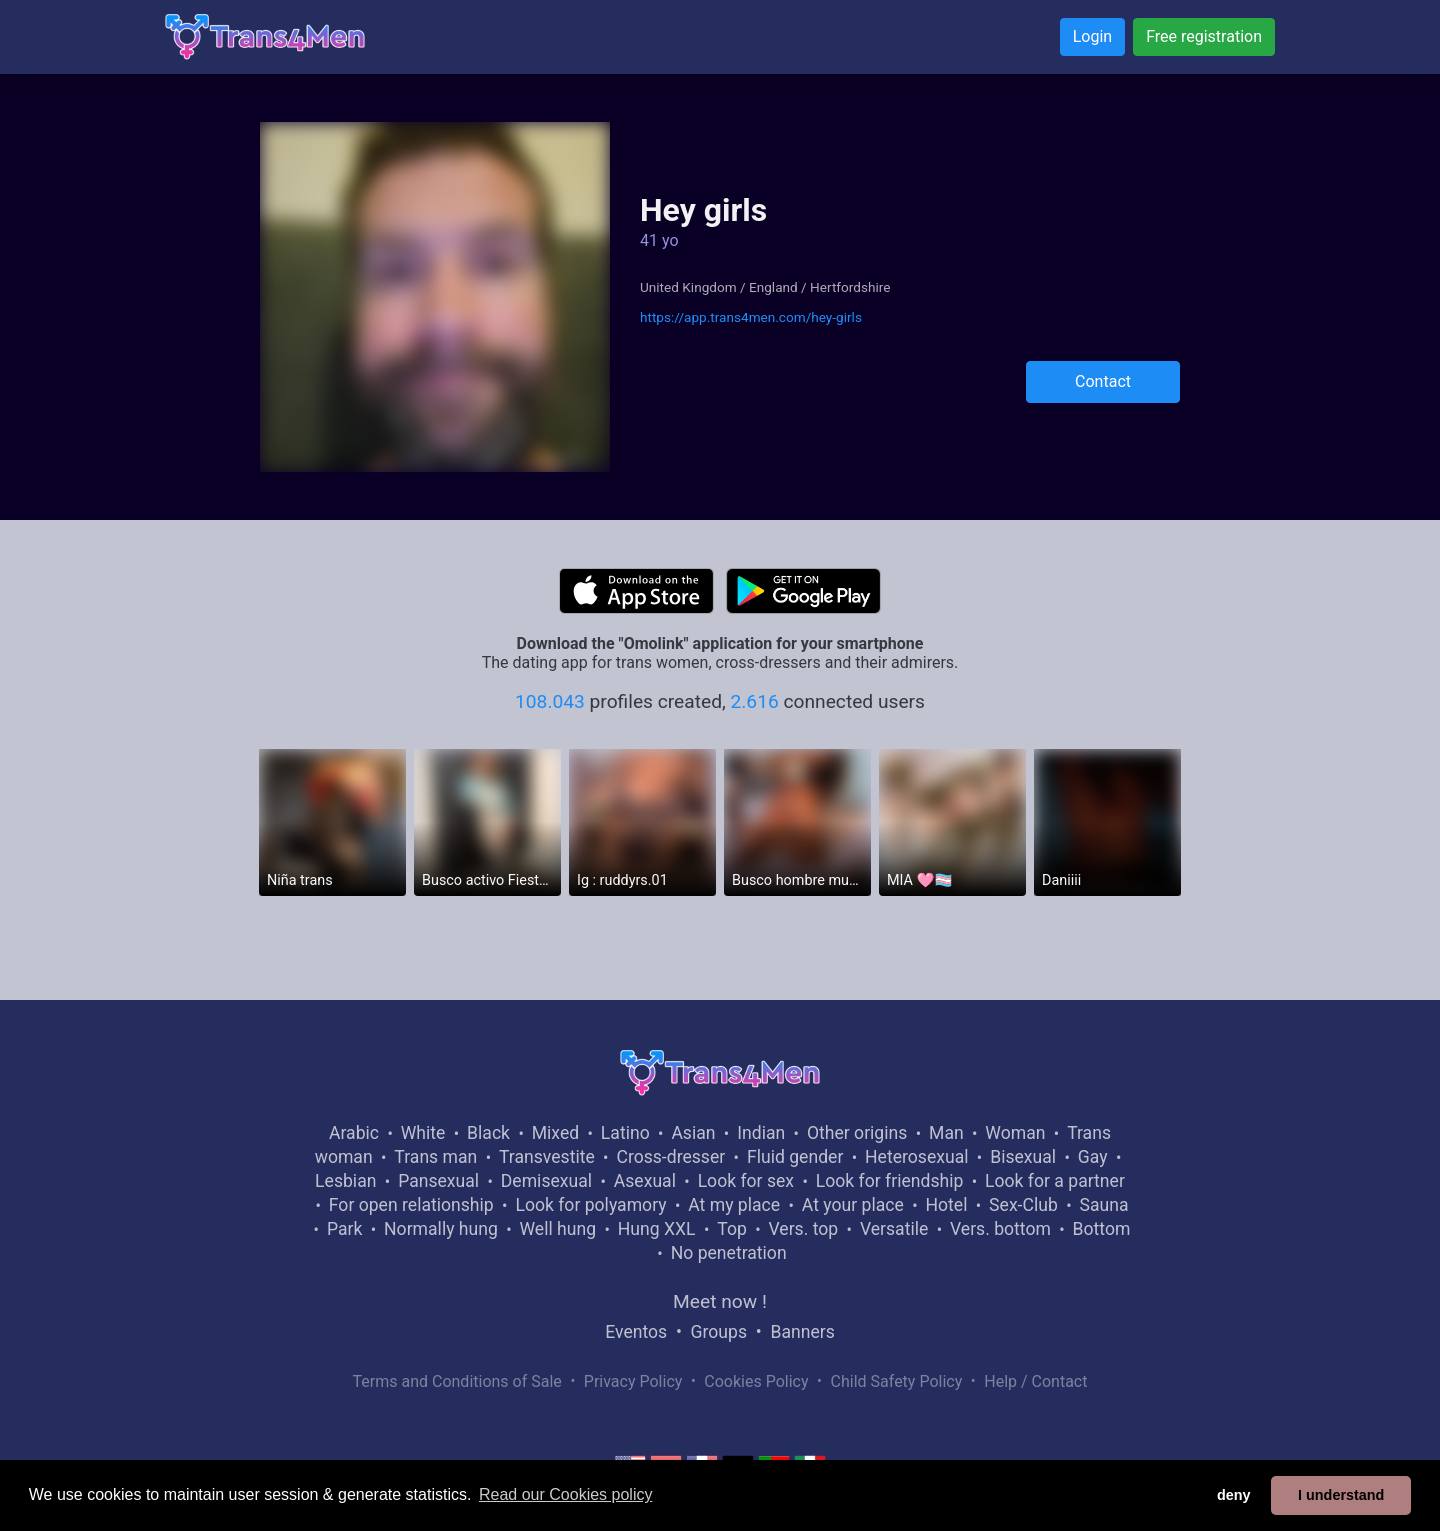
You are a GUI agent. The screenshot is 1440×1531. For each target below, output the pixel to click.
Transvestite (547, 1157)
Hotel (946, 1205)
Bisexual (1023, 1157)
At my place (734, 1205)
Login (1092, 36)
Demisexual (546, 1181)
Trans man (435, 1157)
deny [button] (1234, 1495)
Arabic (354, 1133)
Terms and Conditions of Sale (457, 1381)
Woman (1015, 1133)
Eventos (636, 1332)
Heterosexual (916, 1157)
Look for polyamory (590, 1205)
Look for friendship (890, 1181)
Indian (761, 1133)
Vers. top (803, 1229)
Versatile (894, 1229)
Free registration (1204, 36)
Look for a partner (1055, 1181)
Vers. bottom (1000, 1229)
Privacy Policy (633, 1381)
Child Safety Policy (897, 1381)
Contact (1103, 381)
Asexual (645, 1181)
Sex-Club (1023, 1205)
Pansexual (438, 1181)
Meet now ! (720, 1301)
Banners (802, 1332)
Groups (719, 1332)
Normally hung (441, 1229)
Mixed (555, 1133)
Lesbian (345, 1181)
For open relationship (411, 1205)
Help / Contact (1035, 1381)
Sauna (1103, 1205)
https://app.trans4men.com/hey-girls (751, 317)
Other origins (857, 1133)
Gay (1093, 1157)
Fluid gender (795, 1157)
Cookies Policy (756, 1381)
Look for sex (746, 1181)
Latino (625, 1133)
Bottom (1102, 1229)
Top (732, 1229)
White (423, 1133)
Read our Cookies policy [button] (565, 1494)
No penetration (729, 1253)
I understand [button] (1341, 1495)
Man (946, 1133)
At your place (853, 1205)
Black (488, 1133)
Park (344, 1229)
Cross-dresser (670, 1157)
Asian (693, 1133)
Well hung (558, 1229)
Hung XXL (657, 1229)
